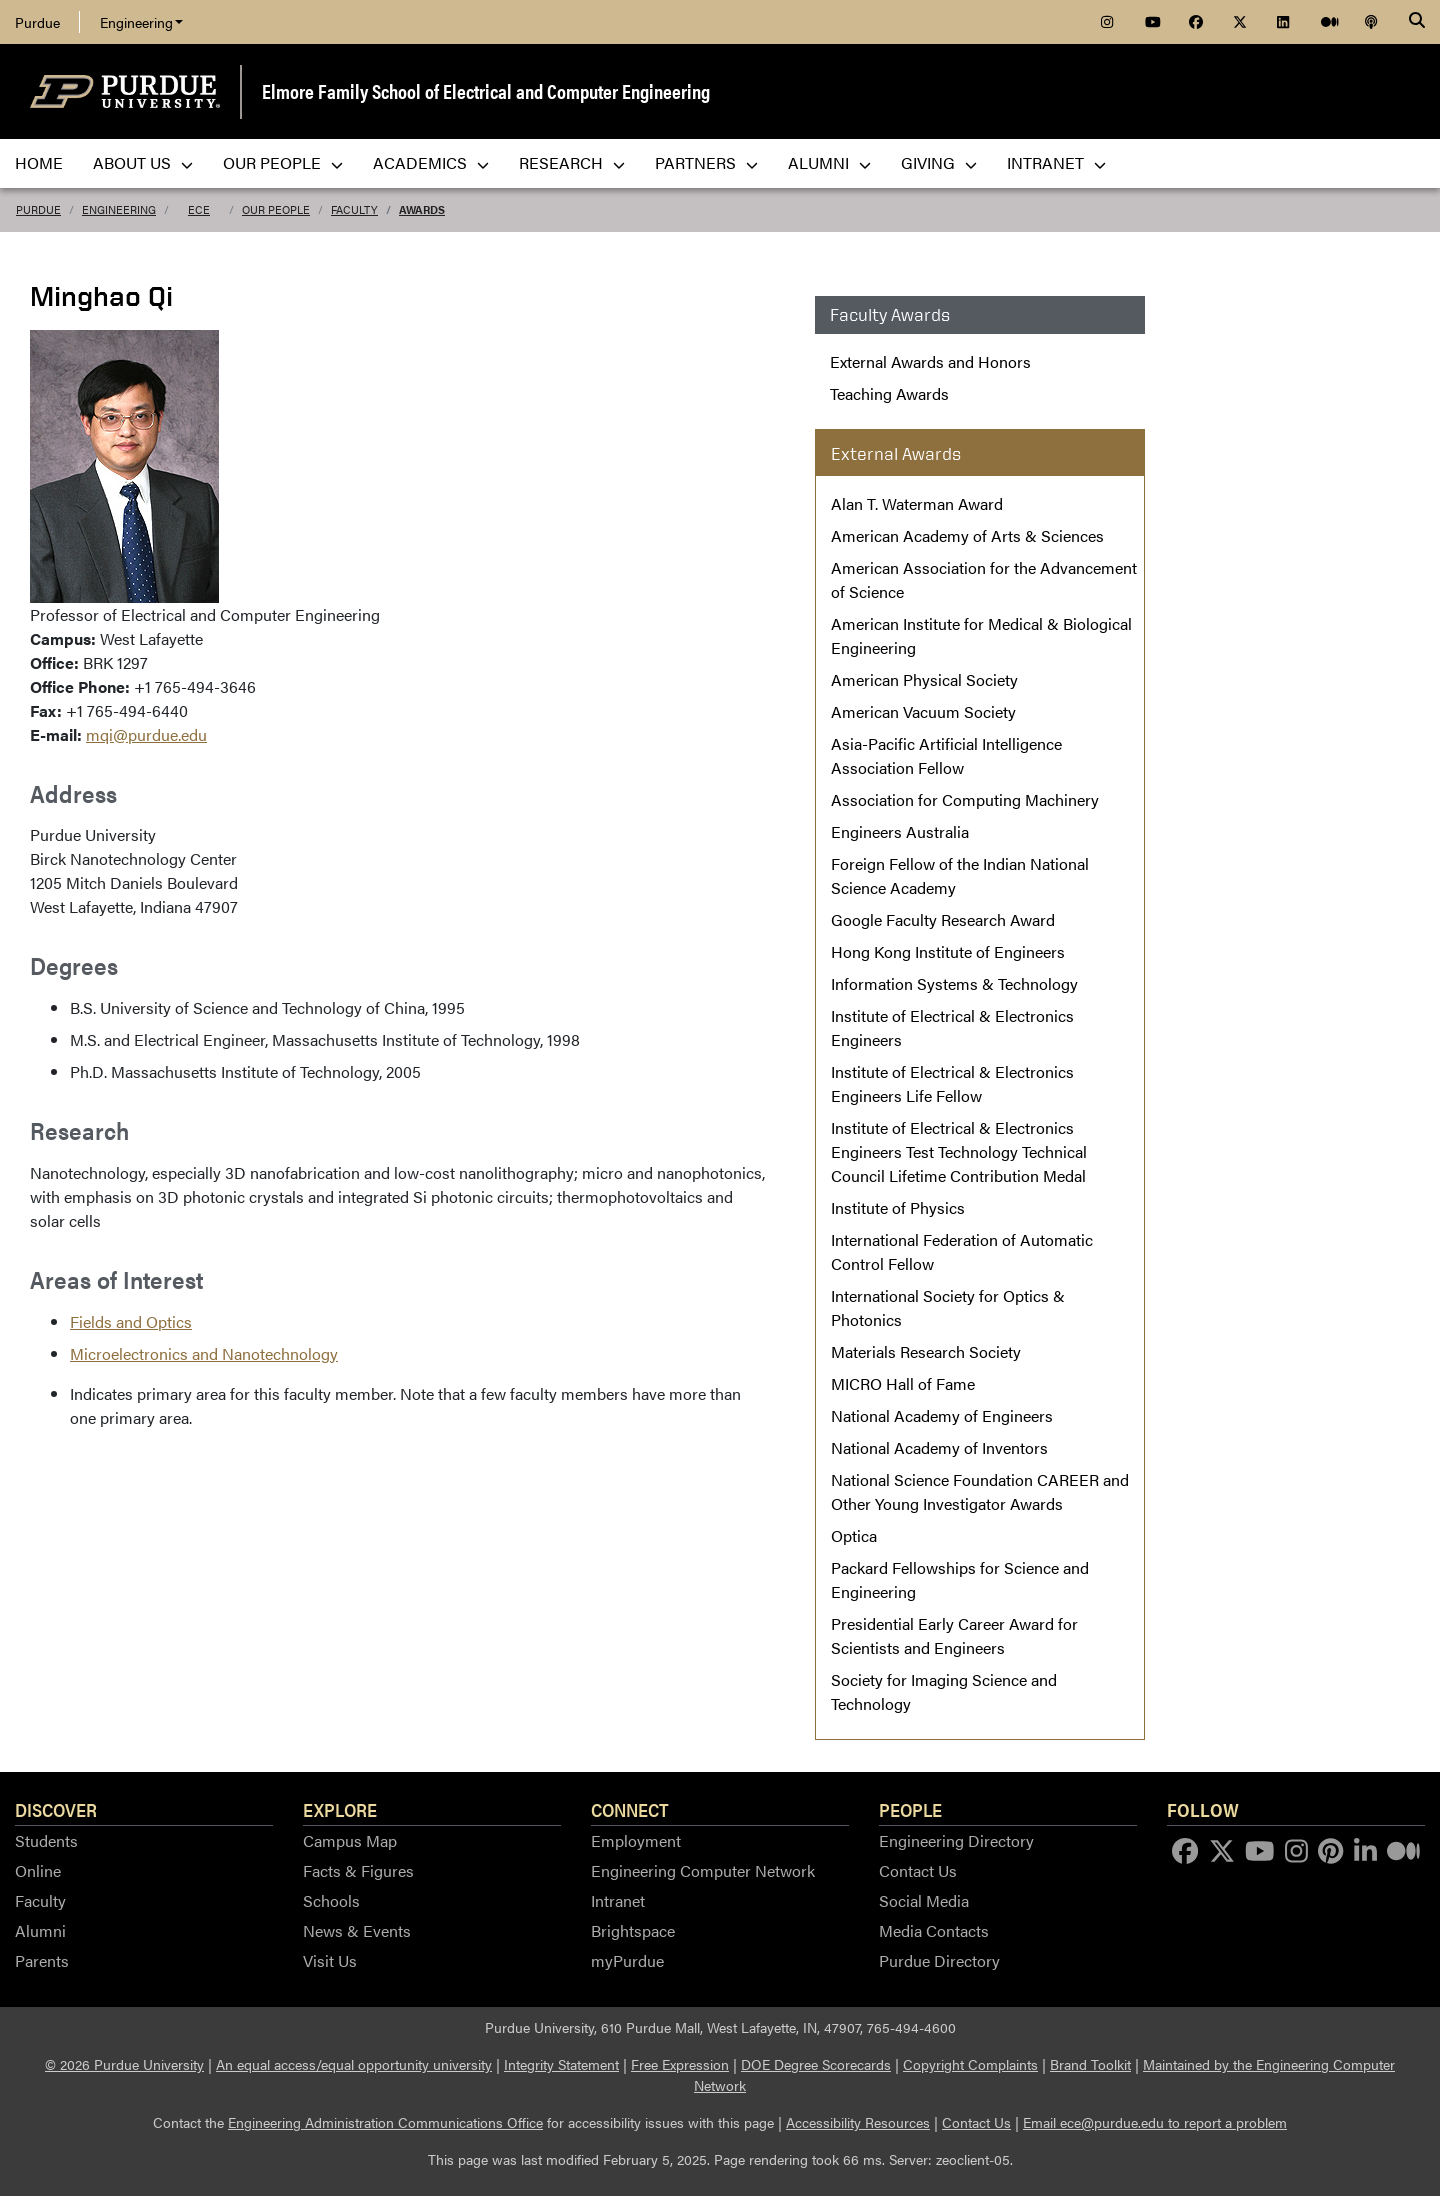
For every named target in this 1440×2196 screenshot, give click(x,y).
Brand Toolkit (1090, 2064)
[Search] (1417, 22)
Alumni (40, 1930)
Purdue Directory (939, 1960)
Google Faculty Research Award (943, 919)
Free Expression (680, 2064)
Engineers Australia (900, 831)
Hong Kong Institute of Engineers (948, 951)
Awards (422, 209)
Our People (276, 209)
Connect (630, 1809)
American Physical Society (924, 679)
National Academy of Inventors (939, 1447)
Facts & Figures (358, 1870)
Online (38, 1870)
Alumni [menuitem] (829, 162)
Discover (56, 1809)
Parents (42, 1960)
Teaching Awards (889, 393)
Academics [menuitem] (431, 162)
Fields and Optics (131, 1321)
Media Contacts (934, 1930)
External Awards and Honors (930, 361)
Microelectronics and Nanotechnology (204, 1353)
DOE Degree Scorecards (816, 2064)
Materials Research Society (926, 1351)
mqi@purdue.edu (146, 734)
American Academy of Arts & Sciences (967, 535)
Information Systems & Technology (954, 983)
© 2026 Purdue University (124, 2064)
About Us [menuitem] (143, 162)
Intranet (618, 1900)
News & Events (357, 1930)
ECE (199, 209)
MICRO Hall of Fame (903, 1383)
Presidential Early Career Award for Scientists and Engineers (954, 1635)
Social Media (924, 1900)
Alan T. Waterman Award (917, 503)
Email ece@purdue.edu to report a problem (1155, 2122)
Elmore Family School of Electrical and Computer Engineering (486, 90)
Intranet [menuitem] (1056, 162)
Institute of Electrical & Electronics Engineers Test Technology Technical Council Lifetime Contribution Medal (959, 1151)
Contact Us (918, 1870)
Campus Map (350, 1840)
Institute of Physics (898, 1207)
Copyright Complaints (970, 2064)
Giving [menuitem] (939, 162)
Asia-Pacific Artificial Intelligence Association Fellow (946, 755)
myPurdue (627, 1960)
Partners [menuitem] (706, 162)
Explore (340, 1809)
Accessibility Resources (858, 2122)
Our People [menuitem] (283, 162)
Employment (636, 1840)
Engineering (141, 22)
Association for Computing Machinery (965, 799)
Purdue (37, 22)
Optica (854, 1535)
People (910, 1809)
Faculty (354, 209)
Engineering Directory (956, 1840)
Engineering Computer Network (703, 1870)
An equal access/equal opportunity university (354, 2064)
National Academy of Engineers (942, 1415)
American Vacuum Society (923, 711)
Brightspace (633, 1930)
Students (46, 1840)
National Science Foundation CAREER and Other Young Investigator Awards (980, 1491)
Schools (331, 1900)
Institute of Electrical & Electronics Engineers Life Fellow (952, 1083)
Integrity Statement (561, 2064)
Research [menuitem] (572, 162)
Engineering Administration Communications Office (385, 2122)
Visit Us (330, 1960)
